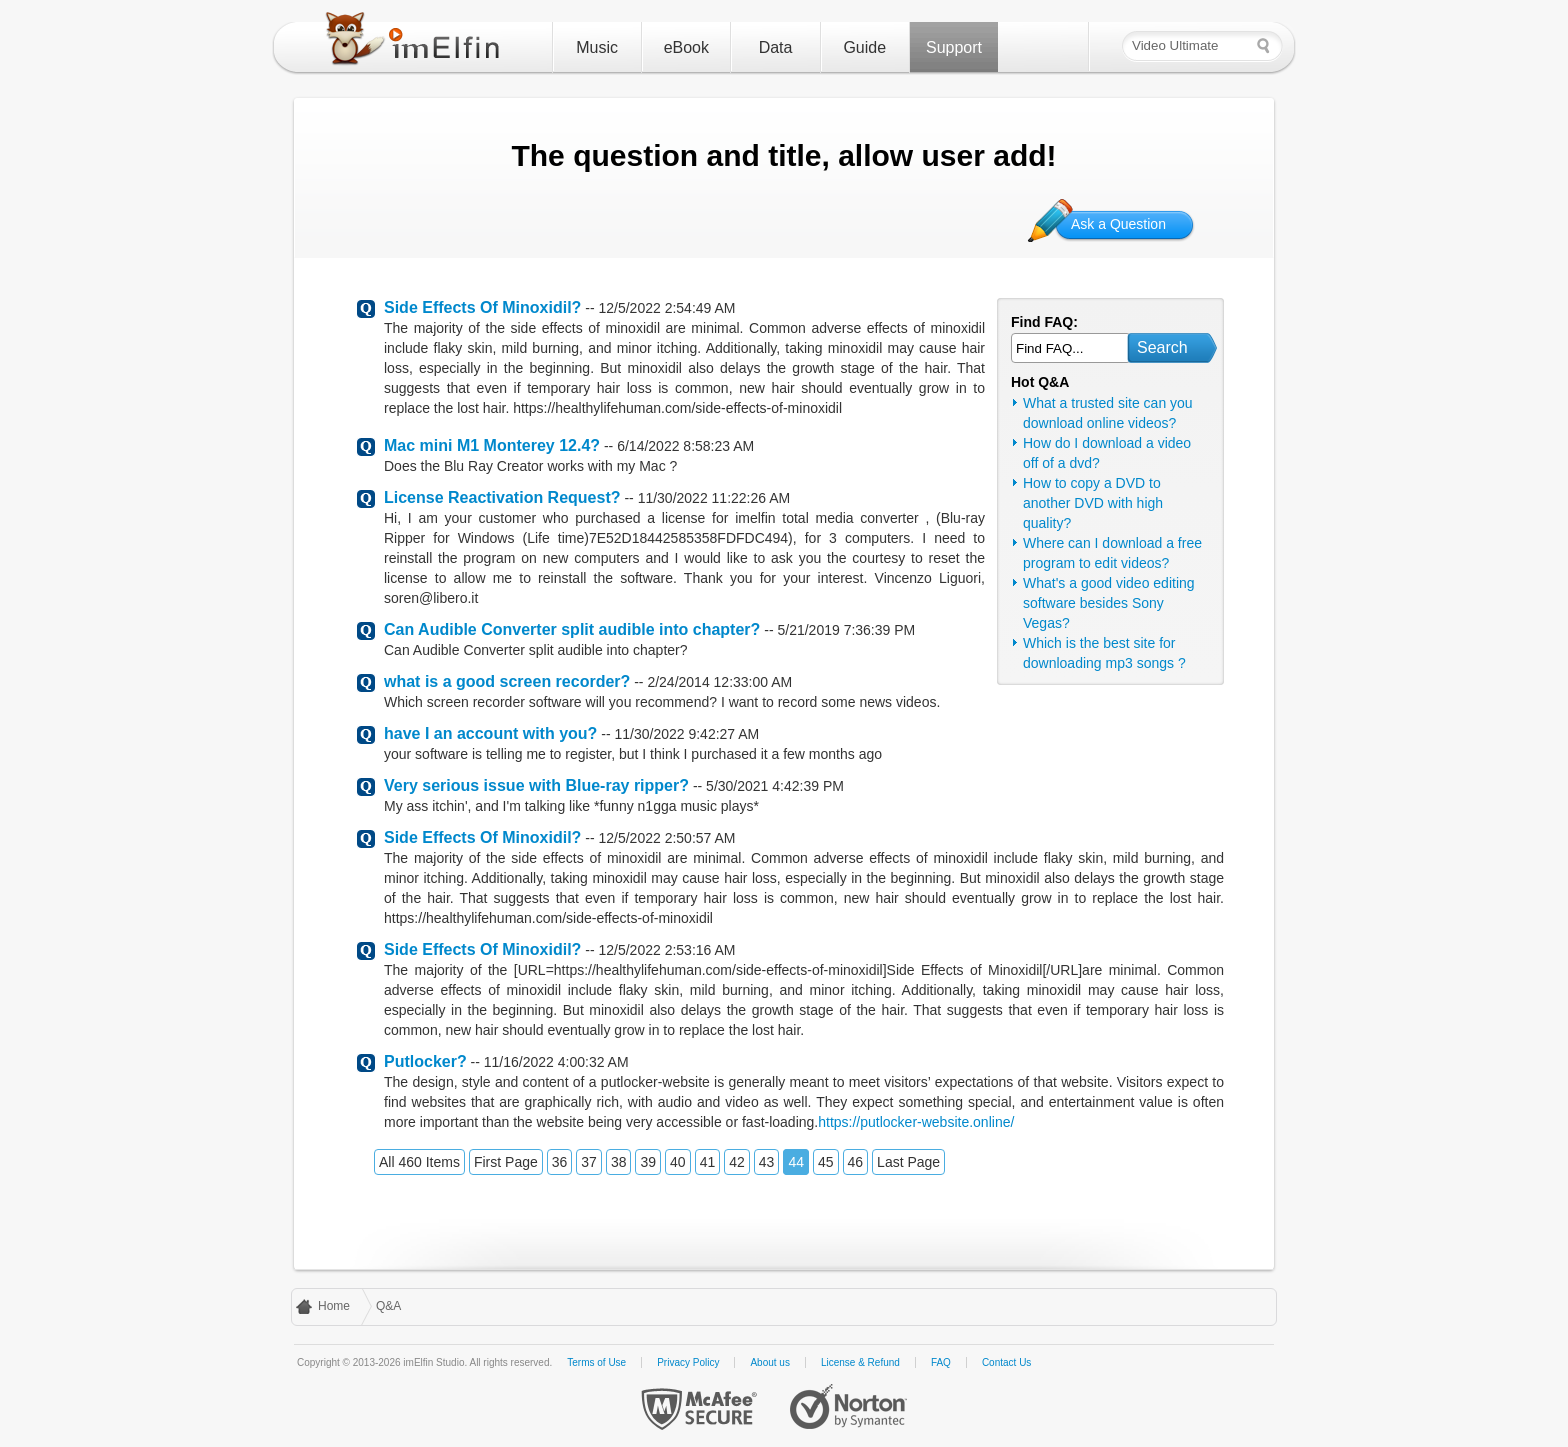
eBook (686, 47)
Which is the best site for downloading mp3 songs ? (1104, 653)
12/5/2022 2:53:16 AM (666, 950)
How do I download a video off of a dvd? (1107, 453)
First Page (506, 1162)
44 (796, 1162)
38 (619, 1162)
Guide (864, 47)
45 (826, 1162)
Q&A (388, 1306)
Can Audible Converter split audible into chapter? (572, 629)
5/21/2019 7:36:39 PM (846, 630)
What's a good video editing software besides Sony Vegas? (1109, 603)
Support (954, 47)
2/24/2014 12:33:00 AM (719, 682)
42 (737, 1162)
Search (1162, 347)
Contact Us (1006, 1362)
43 (767, 1162)
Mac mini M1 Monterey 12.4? (492, 445)
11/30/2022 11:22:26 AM (714, 498)
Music (597, 47)
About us (769, 1362)
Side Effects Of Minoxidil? (482, 307)
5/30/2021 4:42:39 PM (775, 786)
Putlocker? (425, 1061)
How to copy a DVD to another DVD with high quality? (1093, 503)
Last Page (908, 1162)
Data (776, 47)
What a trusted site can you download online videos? (1108, 413)
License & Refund (860, 1362)
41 (708, 1162)
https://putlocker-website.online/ (916, 1122)
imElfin (417, 43)
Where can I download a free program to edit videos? (1112, 553)
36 (560, 1162)
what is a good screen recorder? (507, 681)
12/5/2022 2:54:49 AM (666, 308)
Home (334, 1306)
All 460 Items (419, 1162)
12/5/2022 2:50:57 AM (666, 838)
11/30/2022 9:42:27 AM (686, 734)
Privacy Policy (688, 1362)
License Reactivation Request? (502, 497)
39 (648, 1162)
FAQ (941, 1362)
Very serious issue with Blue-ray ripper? (536, 785)
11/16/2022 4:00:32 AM (556, 1062)
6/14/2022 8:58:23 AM (685, 446)
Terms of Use (596, 1362)
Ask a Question (1118, 224)
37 (589, 1162)
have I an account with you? (490, 733)
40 (678, 1162)
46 (856, 1162)
